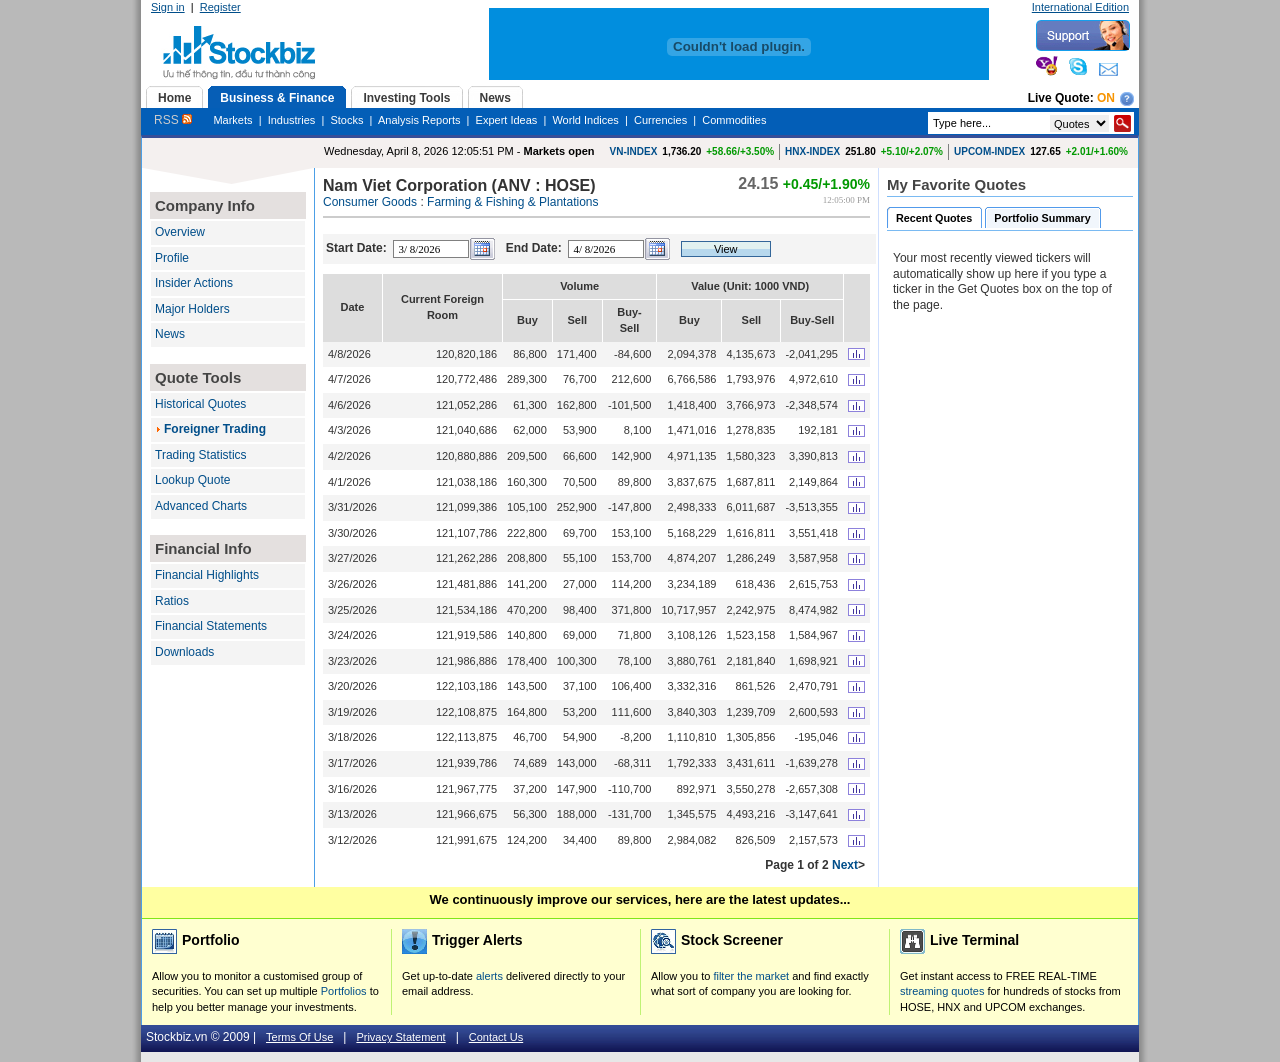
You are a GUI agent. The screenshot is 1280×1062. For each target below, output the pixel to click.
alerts (489, 976)
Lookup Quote (192, 480)
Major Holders (192, 309)
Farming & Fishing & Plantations (512, 202)
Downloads (184, 652)
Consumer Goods (370, 202)
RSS (173, 120)
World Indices (585, 120)
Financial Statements (211, 626)
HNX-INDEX (812, 151)
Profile (172, 258)
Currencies (660, 120)
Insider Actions (194, 283)
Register (220, 7)
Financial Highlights (207, 575)
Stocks (346, 120)
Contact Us (496, 1037)
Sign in (168, 7)
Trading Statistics (201, 455)
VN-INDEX (634, 151)
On (1106, 98)
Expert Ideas (507, 120)
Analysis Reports (419, 120)
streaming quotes (942, 991)
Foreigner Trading (215, 429)
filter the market (751, 976)
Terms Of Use (299, 1037)
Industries (292, 120)
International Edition (1080, 7)
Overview (180, 232)
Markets (232, 120)
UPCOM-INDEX (989, 151)
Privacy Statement (400, 1037)
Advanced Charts (201, 506)
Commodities (734, 120)
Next (845, 865)
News (170, 334)
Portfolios (344, 991)
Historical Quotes (200, 404)
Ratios (172, 601)
